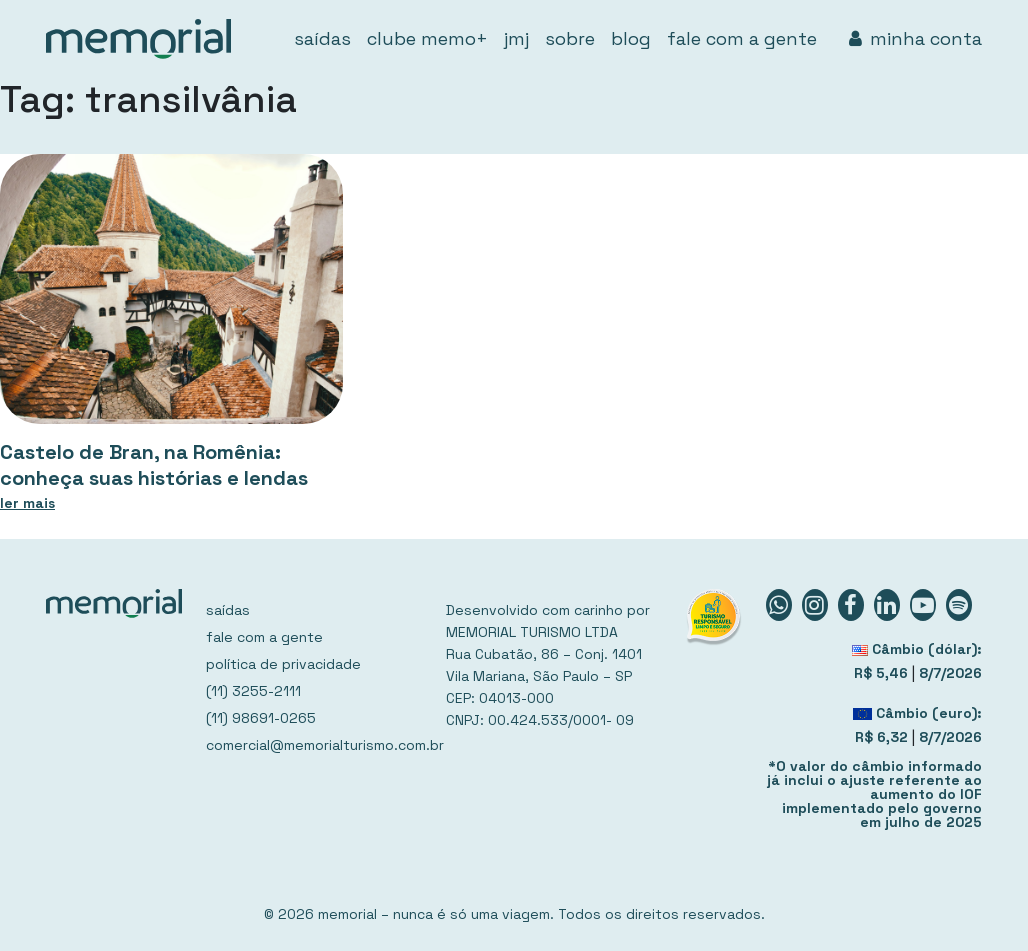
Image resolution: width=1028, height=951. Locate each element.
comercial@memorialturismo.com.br (314, 745)
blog (631, 38)
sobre (570, 38)
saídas (322, 38)
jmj (516, 38)
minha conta (915, 38)
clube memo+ (427, 38)
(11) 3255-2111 (253, 691)
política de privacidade (283, 664)
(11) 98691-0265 (261, 718)
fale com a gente (742, 38)
